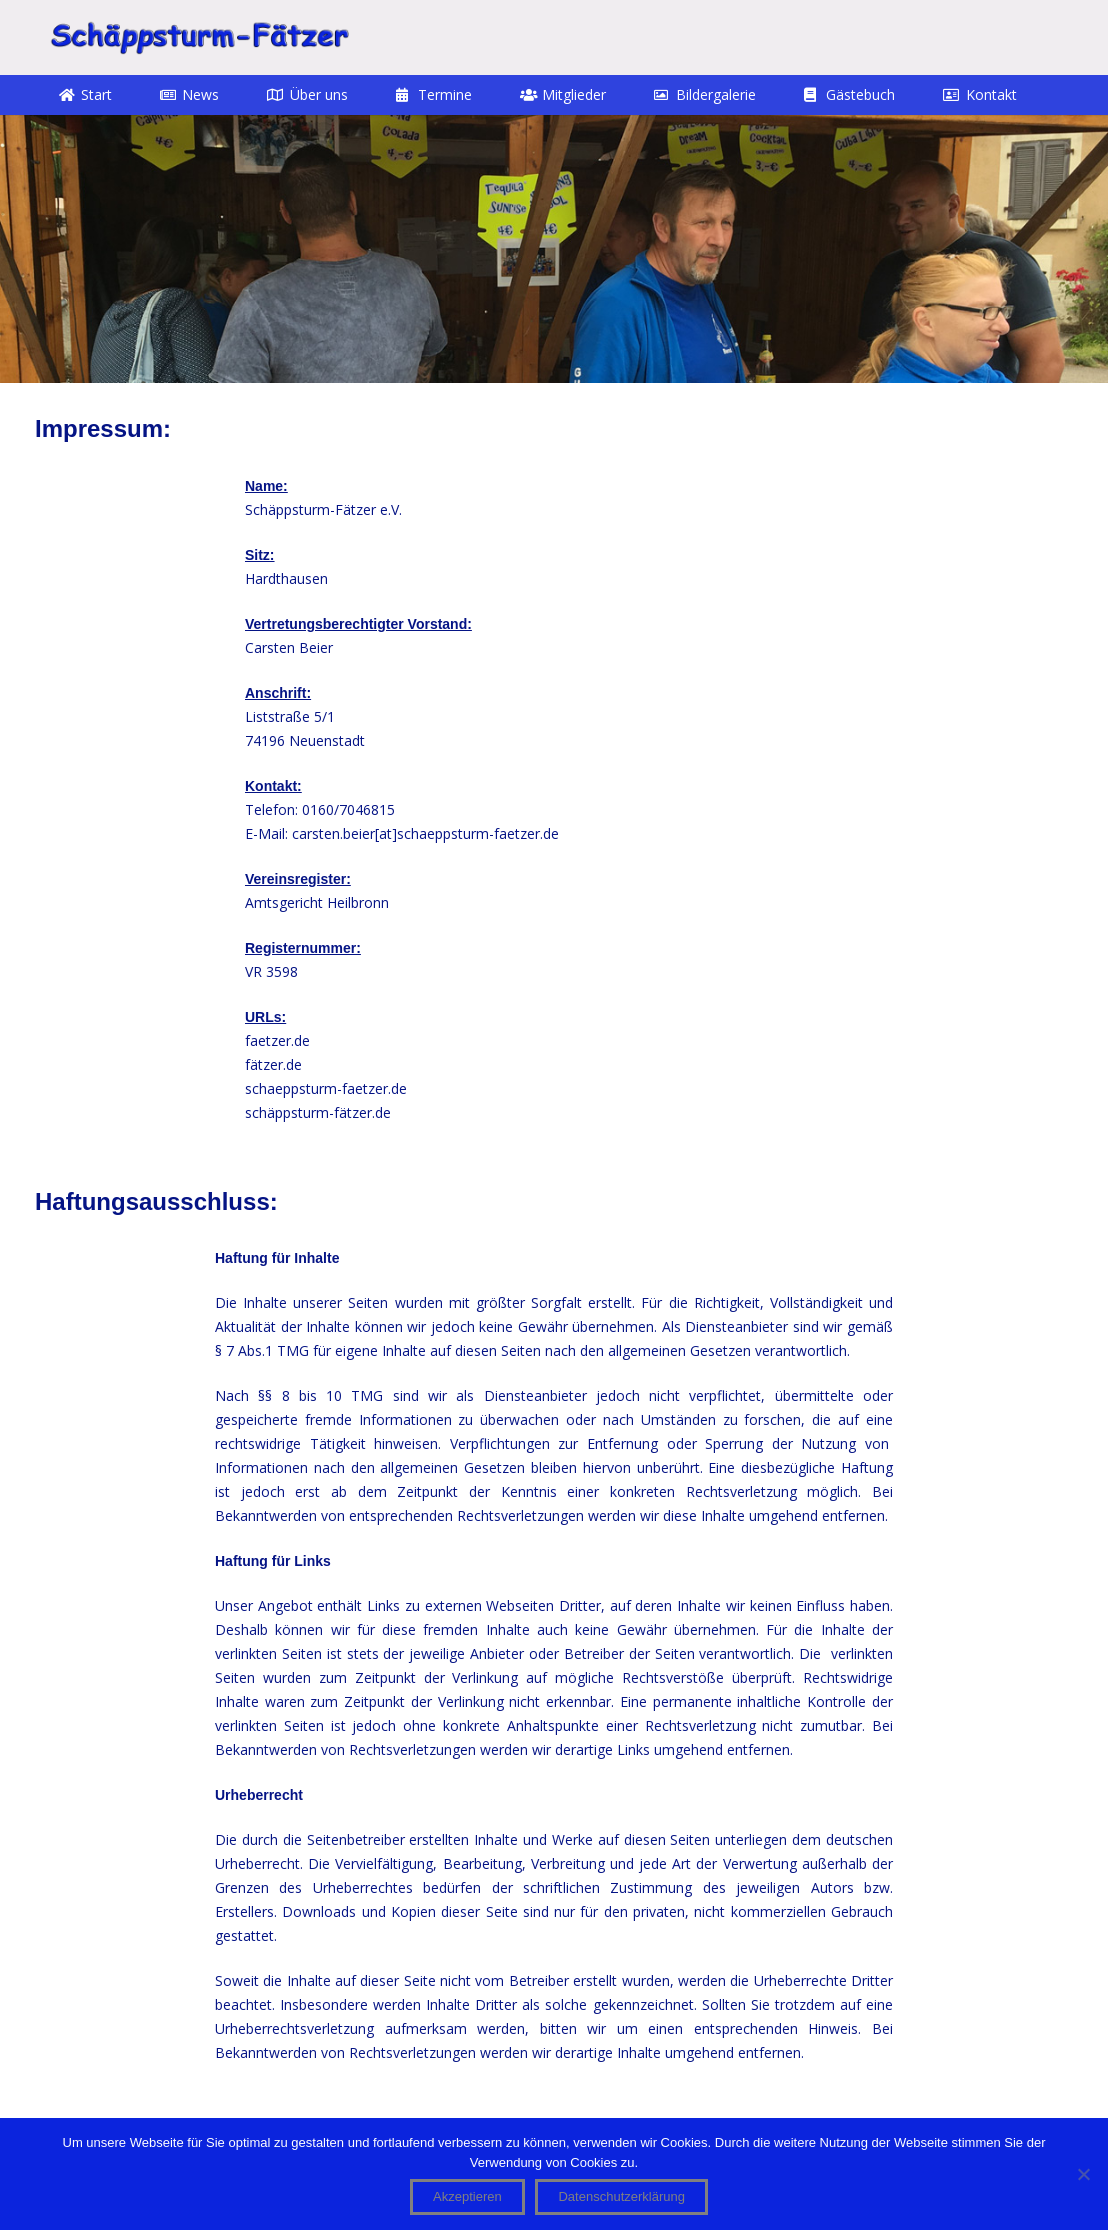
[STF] (199, 37)
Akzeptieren (467, 2196)
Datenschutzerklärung (621, 2196)
